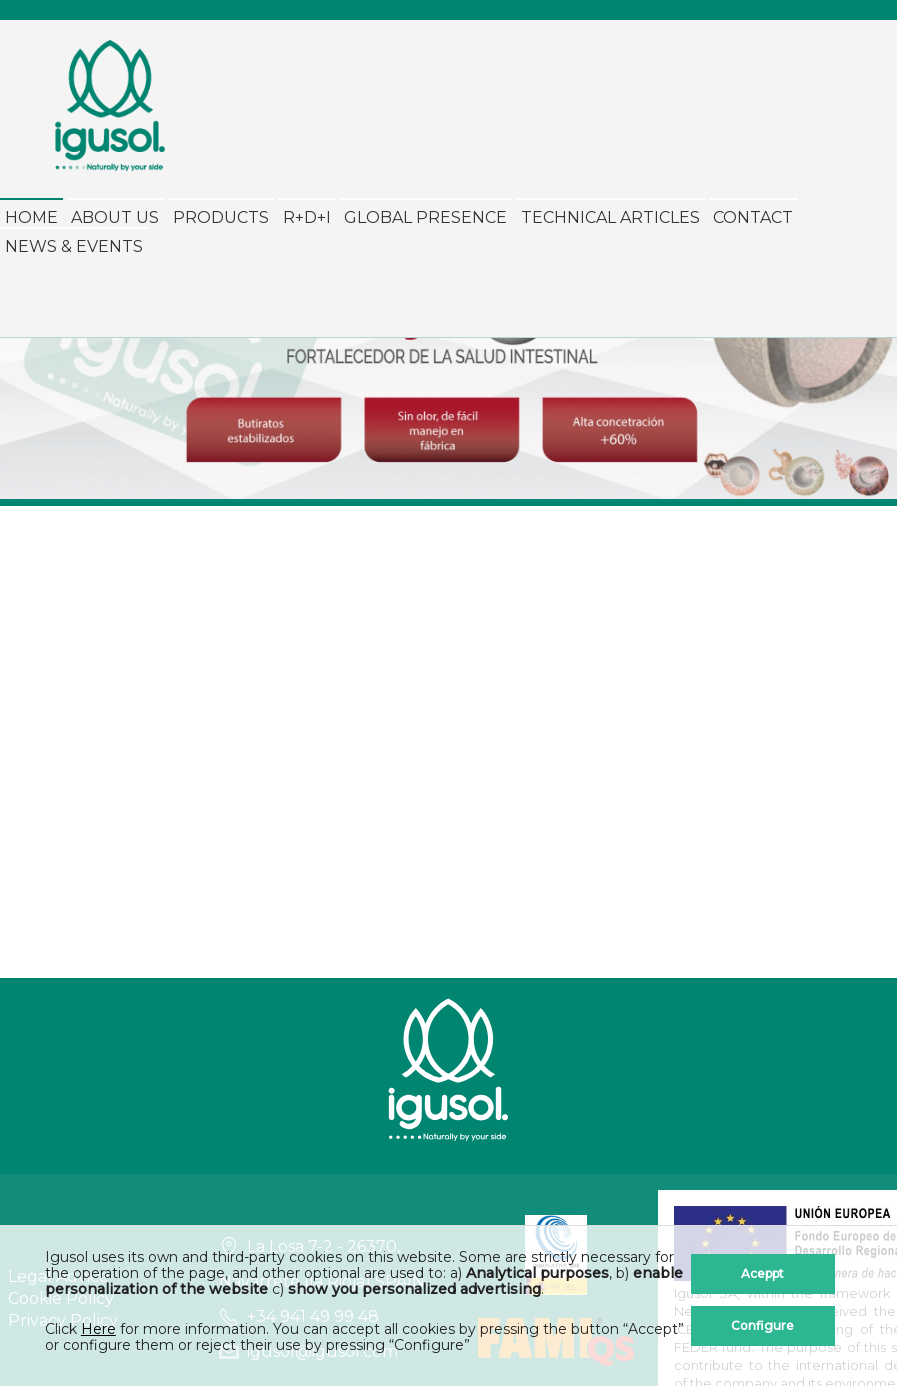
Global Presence (425, 217)
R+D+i (307, 217)
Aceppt (762, 1273)
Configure (762, 1325)
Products (221, 217)
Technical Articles (610, 217)
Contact (753, 217)
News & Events (74, 246)
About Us (115, 217)
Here (98, 1329)
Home (31, 217)
